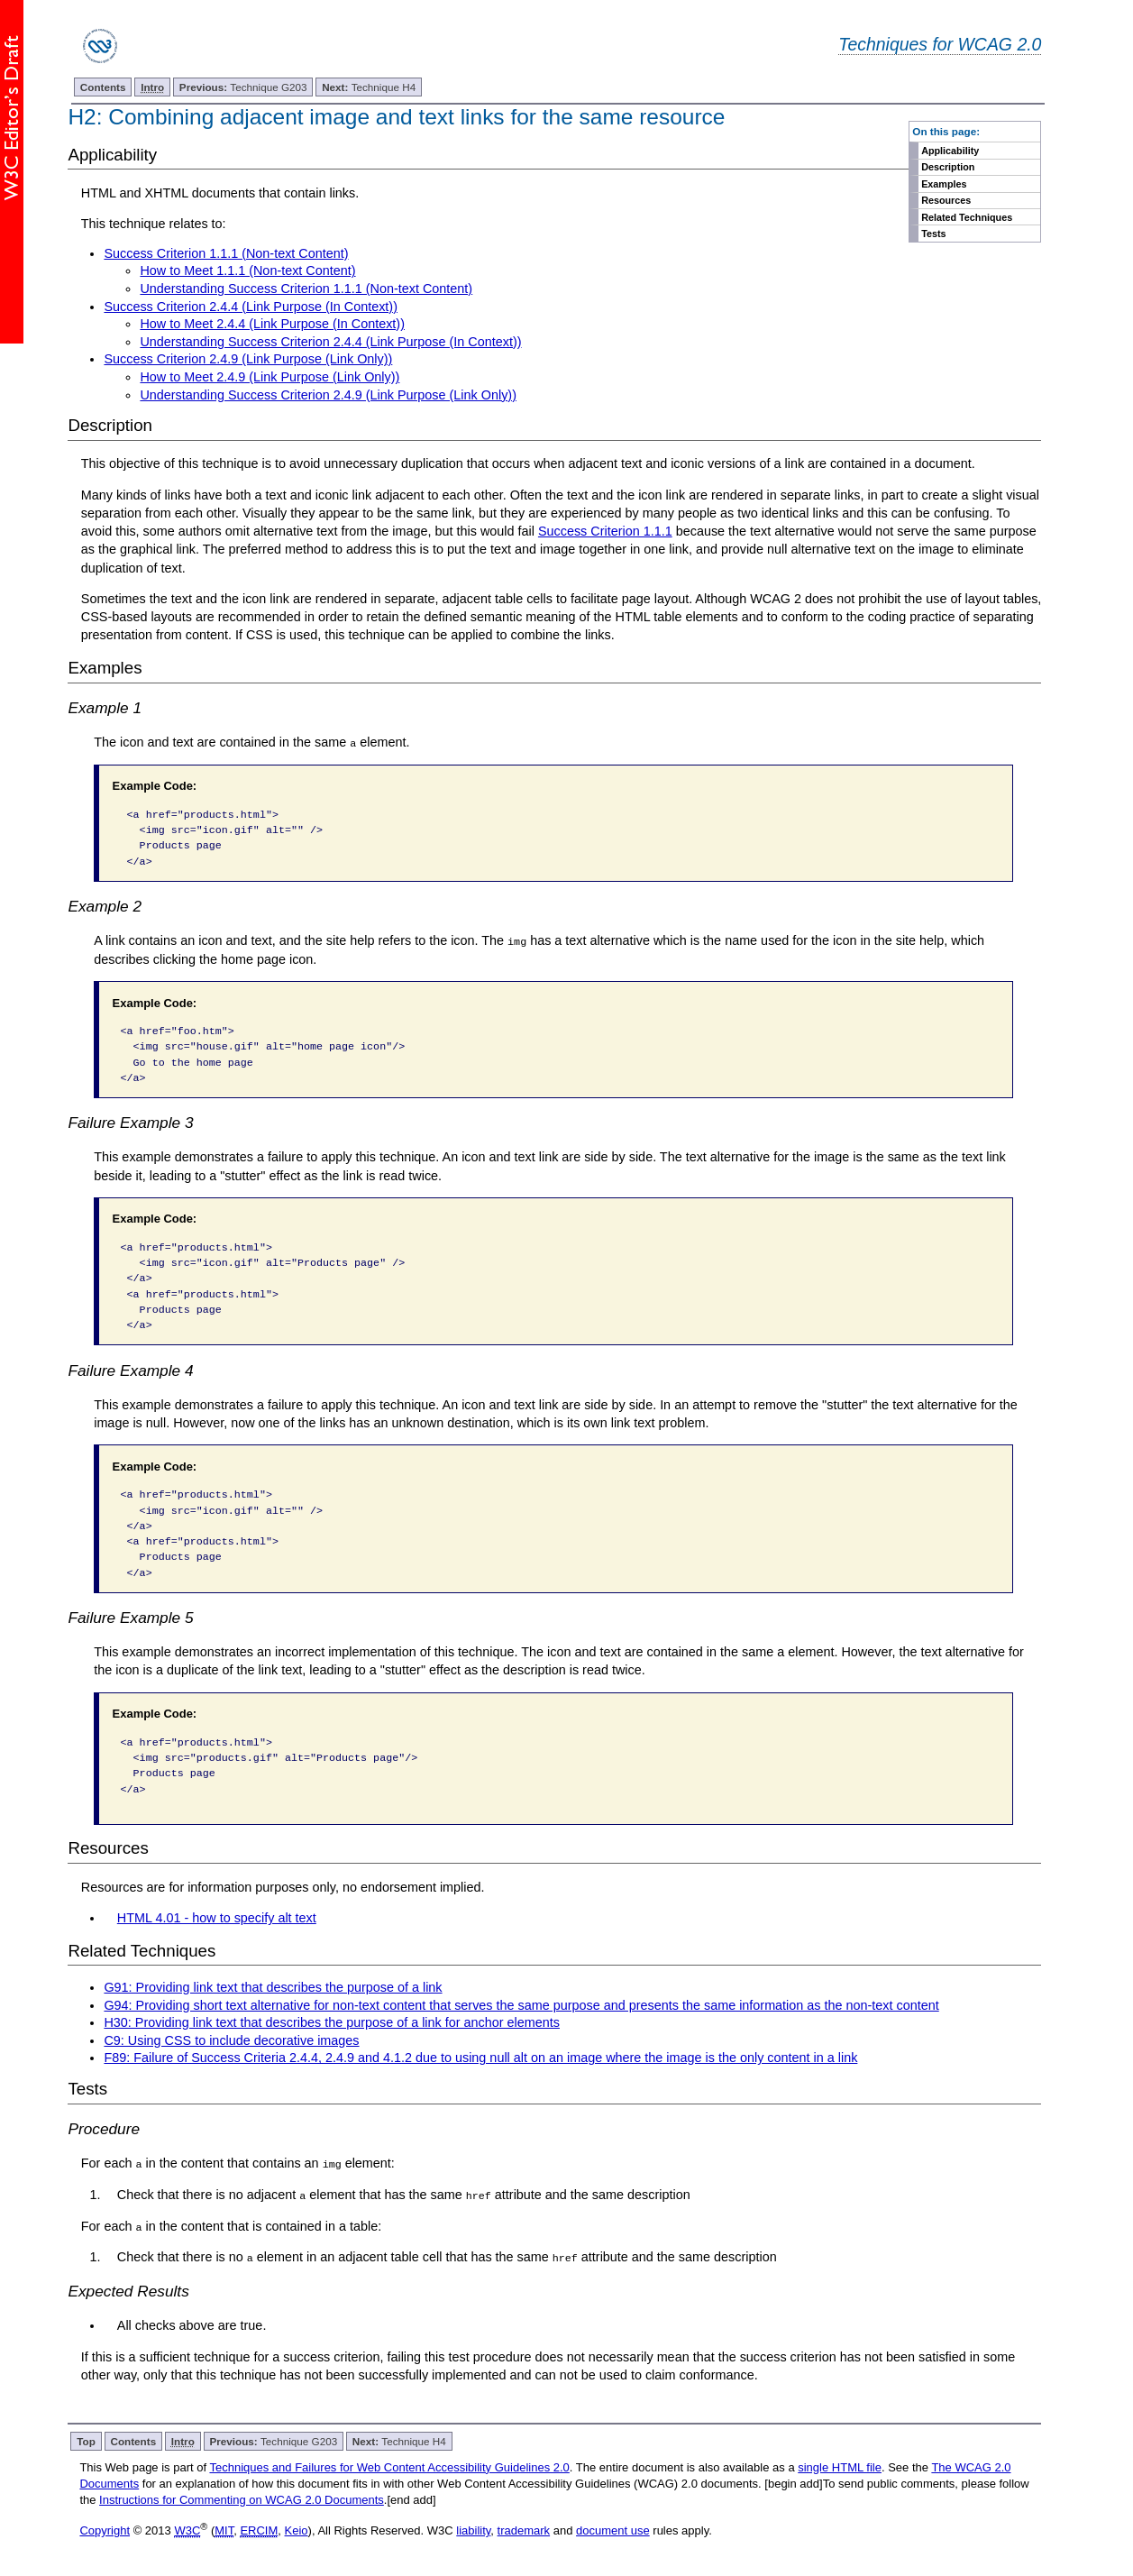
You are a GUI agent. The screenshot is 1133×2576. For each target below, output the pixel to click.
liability (473, 2529)
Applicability (950, 150)
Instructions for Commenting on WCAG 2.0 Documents (241, 2499)
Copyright (104, 2529)
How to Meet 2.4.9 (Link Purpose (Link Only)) (269, 377)
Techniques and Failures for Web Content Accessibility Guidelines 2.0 (389, 2465)
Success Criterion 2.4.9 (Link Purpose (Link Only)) (248, 359)
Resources (946, 200)
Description (947, 166)
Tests (933, 233)
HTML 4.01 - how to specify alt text (216, 1918)
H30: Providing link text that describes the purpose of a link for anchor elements (332, 2022)
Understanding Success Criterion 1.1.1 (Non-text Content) (306, 288)
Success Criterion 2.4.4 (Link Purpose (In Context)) (250, 306)
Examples (943, 184)
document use (613, 2529)
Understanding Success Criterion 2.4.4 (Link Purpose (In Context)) (330, 342)
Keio (296, 2529)
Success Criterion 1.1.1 (605, 531)
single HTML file (840, 2465)
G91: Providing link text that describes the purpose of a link (273, 1987)
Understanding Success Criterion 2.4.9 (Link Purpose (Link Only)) (328, 395)
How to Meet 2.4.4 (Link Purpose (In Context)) (272, 323)
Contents (103, 87)
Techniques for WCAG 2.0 (939, 44)
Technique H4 (369, 87)
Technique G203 (243, 87)
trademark (524, 2529)
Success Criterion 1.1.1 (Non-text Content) (226, 253)
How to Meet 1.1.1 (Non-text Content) (247, 270)
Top (86, 2439)
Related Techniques (966, 217)
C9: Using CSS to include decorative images (231, 2039)
